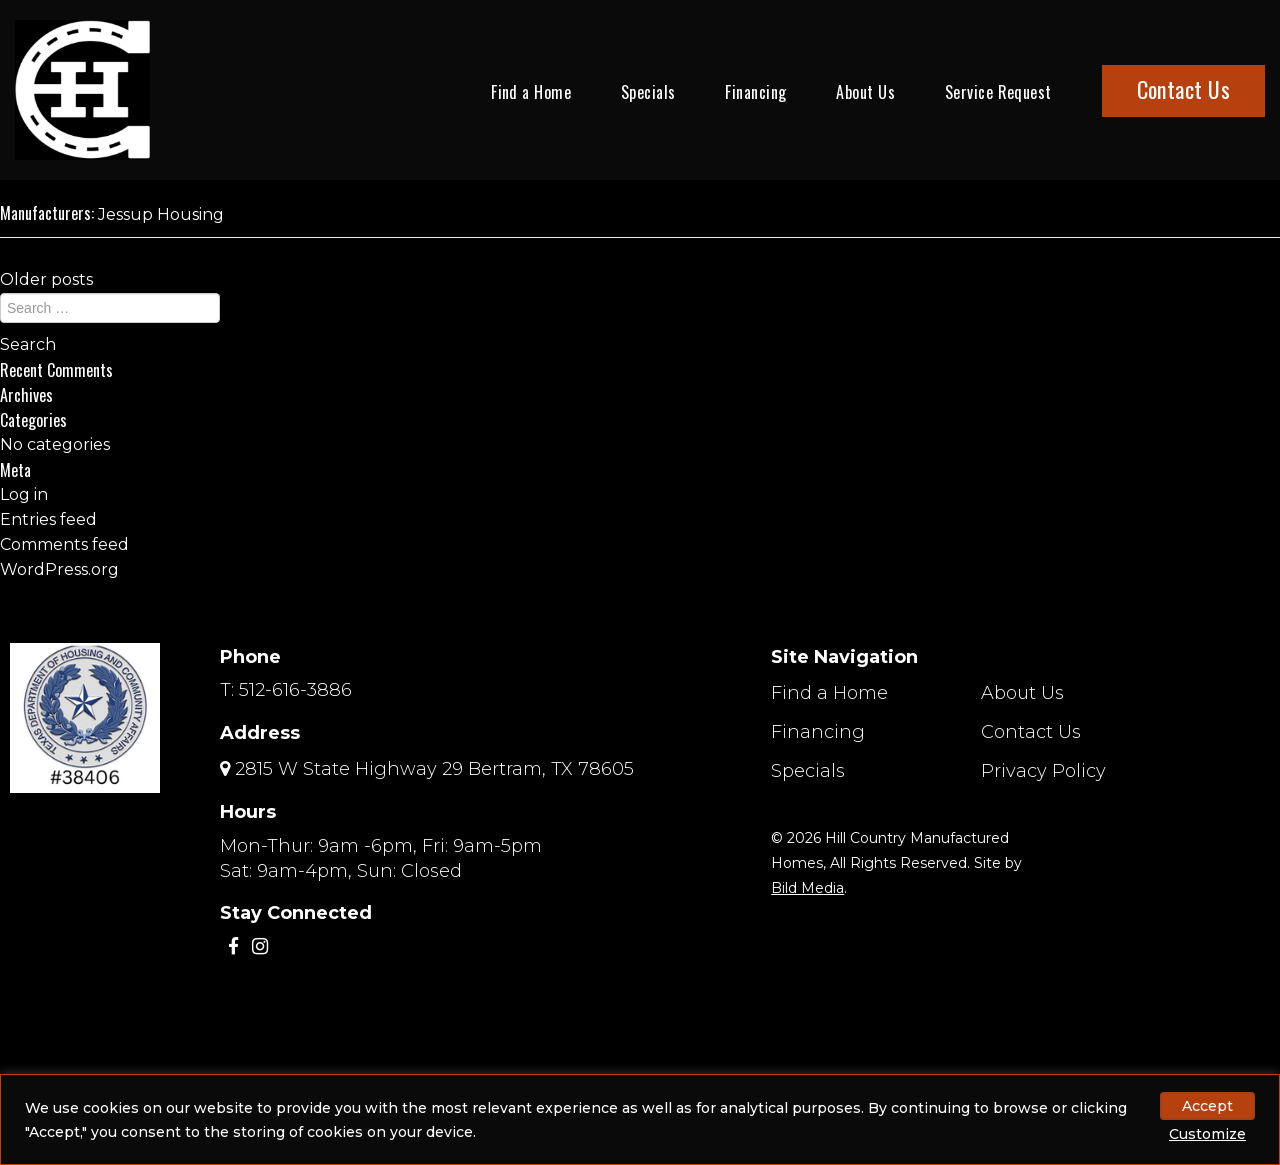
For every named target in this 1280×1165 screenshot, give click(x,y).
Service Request (998, 92)
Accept (1207, 1106)
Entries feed (48, 519)
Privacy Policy (1043, 771)
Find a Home (531, 92)
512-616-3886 (295, 690)
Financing (755, 92)
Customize (1207, 1134)
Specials (648, 92)
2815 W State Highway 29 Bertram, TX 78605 (434, 769)
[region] (640, 1119)
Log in (24, 494)
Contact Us (1183, 89)
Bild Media (807, 888)
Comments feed (64, 544)
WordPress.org (59, 569)
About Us (865, 92)
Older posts (46, 279)
